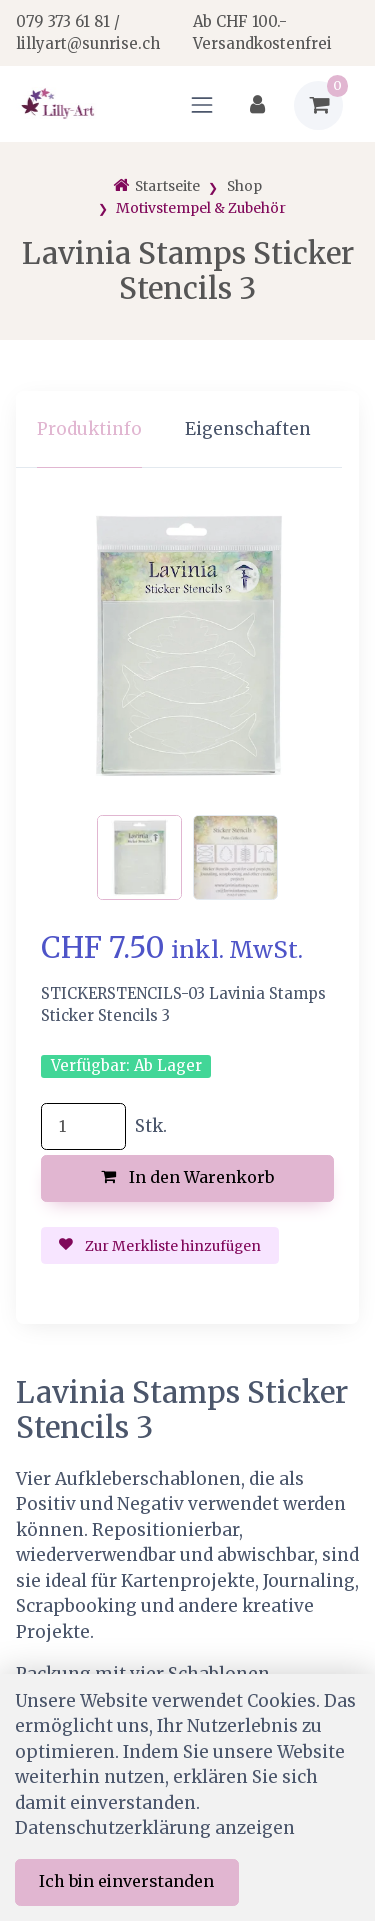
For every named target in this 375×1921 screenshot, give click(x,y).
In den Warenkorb (187, 1177)
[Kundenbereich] (257, 105)
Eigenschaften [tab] (248, 429)
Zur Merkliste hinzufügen (160, 1246)
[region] (187, 429)
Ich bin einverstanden (126, 1881)
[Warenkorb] (318, 105)
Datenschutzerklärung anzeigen (155, 1828)
